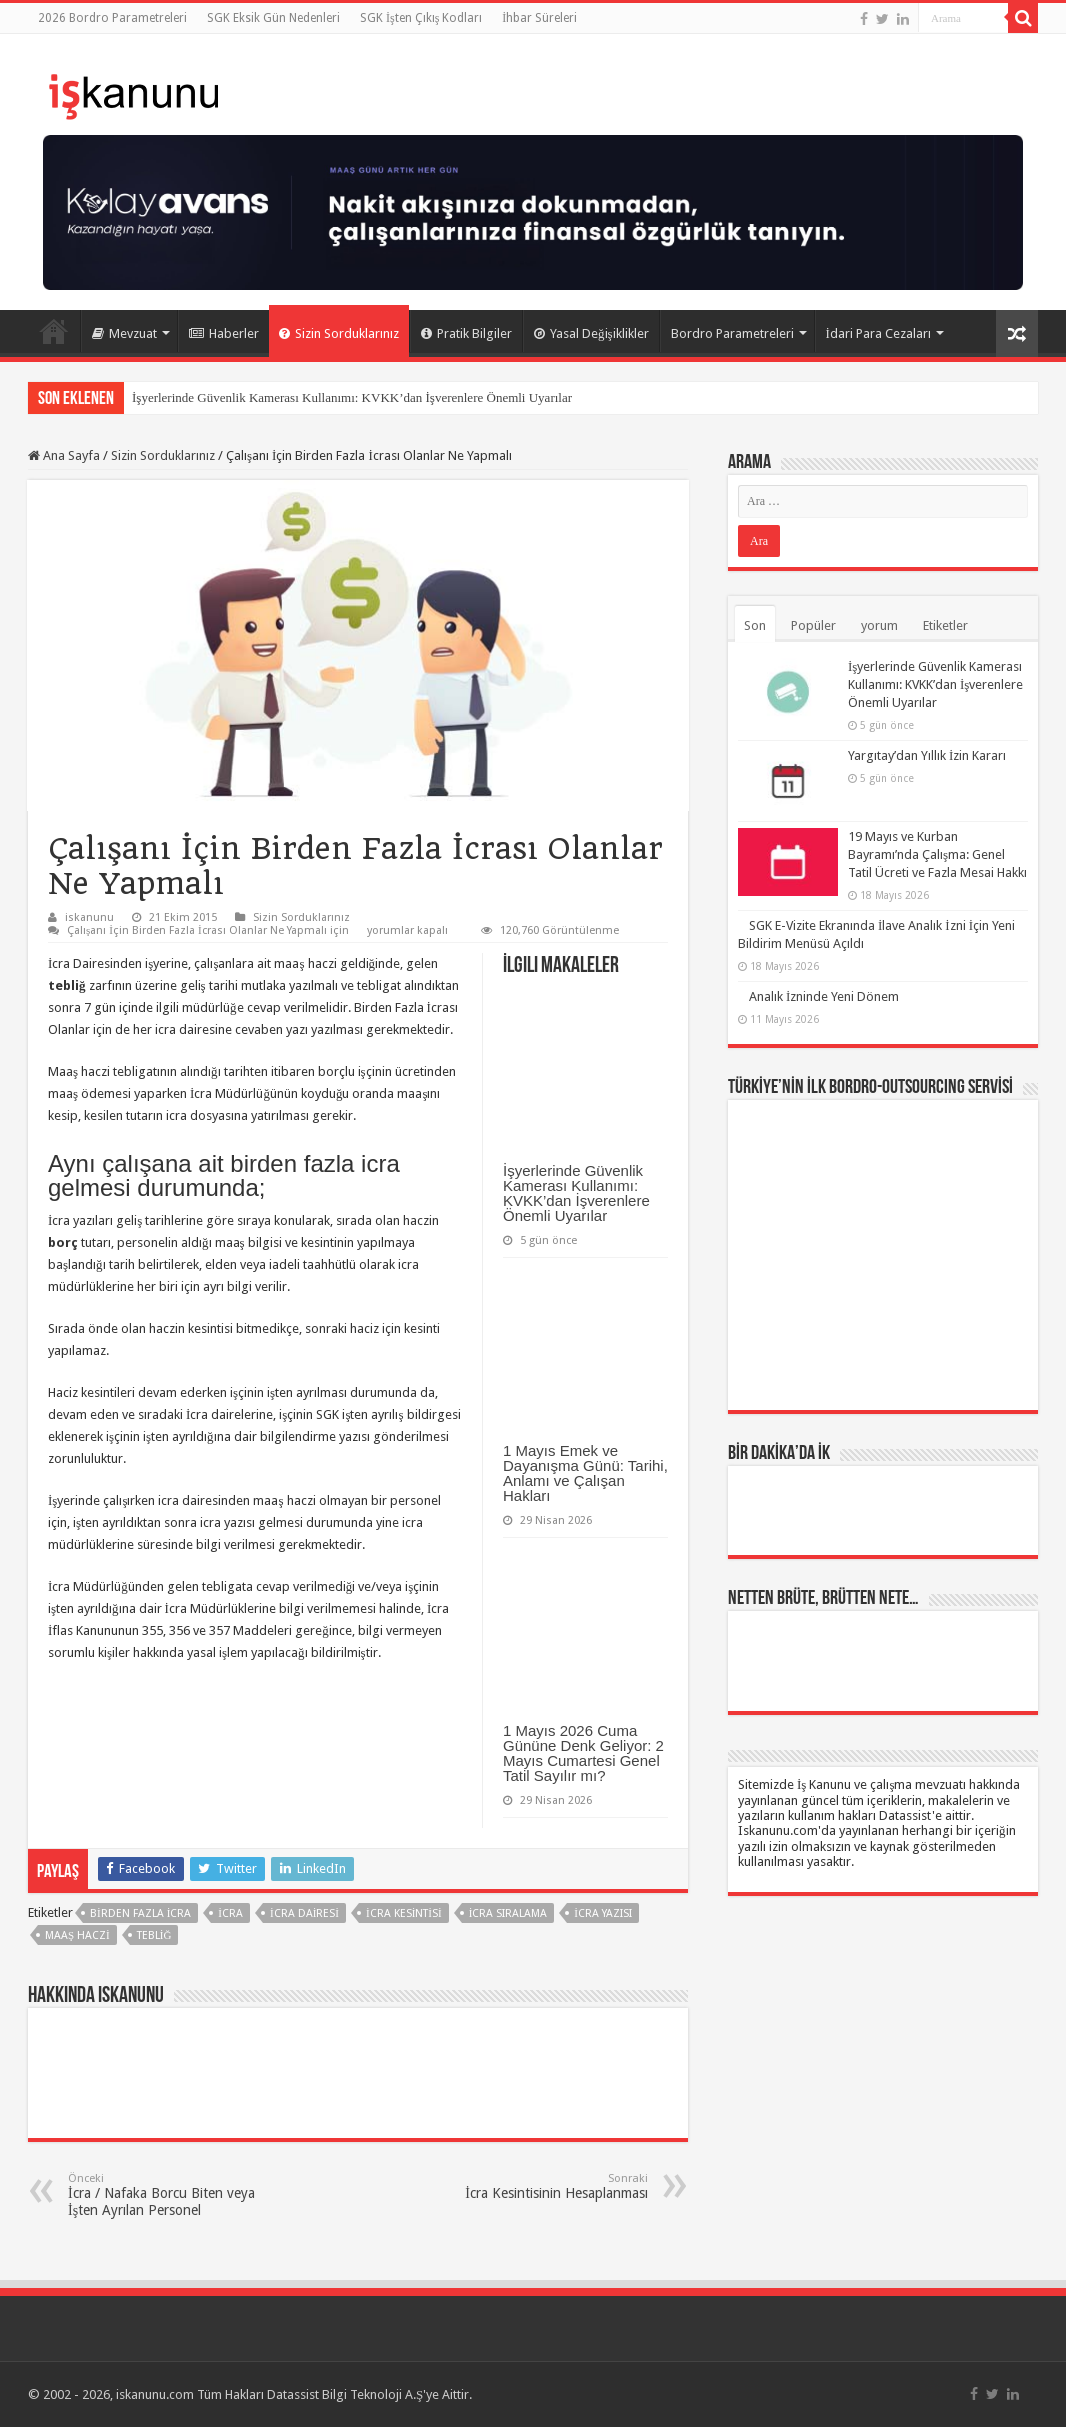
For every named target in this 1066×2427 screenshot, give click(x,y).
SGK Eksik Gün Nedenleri (273, 18)
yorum (879, 625)
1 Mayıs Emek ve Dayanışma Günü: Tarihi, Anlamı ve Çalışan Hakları (585, 1473)
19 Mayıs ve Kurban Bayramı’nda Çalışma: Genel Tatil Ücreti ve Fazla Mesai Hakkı (937, 854)
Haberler (224, 333)
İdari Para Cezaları (878, 333)
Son (755, 625)
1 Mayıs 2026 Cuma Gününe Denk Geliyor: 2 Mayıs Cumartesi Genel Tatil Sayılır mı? (583, 1753)
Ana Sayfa (54, 331)
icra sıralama (508, 1913)
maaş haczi (77, 1935)
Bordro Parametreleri (732, 333)
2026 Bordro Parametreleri (112, 18)
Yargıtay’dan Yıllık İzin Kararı (927, 755)
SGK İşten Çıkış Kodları (421, 18)
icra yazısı (603, 1913)
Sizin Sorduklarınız (339, 333)
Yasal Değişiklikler (591, 333)
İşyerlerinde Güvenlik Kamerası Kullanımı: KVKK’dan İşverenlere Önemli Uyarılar (352, 397)
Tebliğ (154, 1935)
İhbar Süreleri (539, 18)
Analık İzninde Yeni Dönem (824, 996)
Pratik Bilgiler (466, 333)
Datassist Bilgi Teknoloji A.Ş (345, 2394)
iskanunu (89, 917)
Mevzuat (124, 333)
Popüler (813, 625)
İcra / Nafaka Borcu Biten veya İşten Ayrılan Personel (170, 2195)
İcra (230, 1913)
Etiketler (945, 625)
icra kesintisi (404, 1913)
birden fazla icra (140, 1913)
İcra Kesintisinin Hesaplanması (545, 2186)
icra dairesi (304, 1913)
